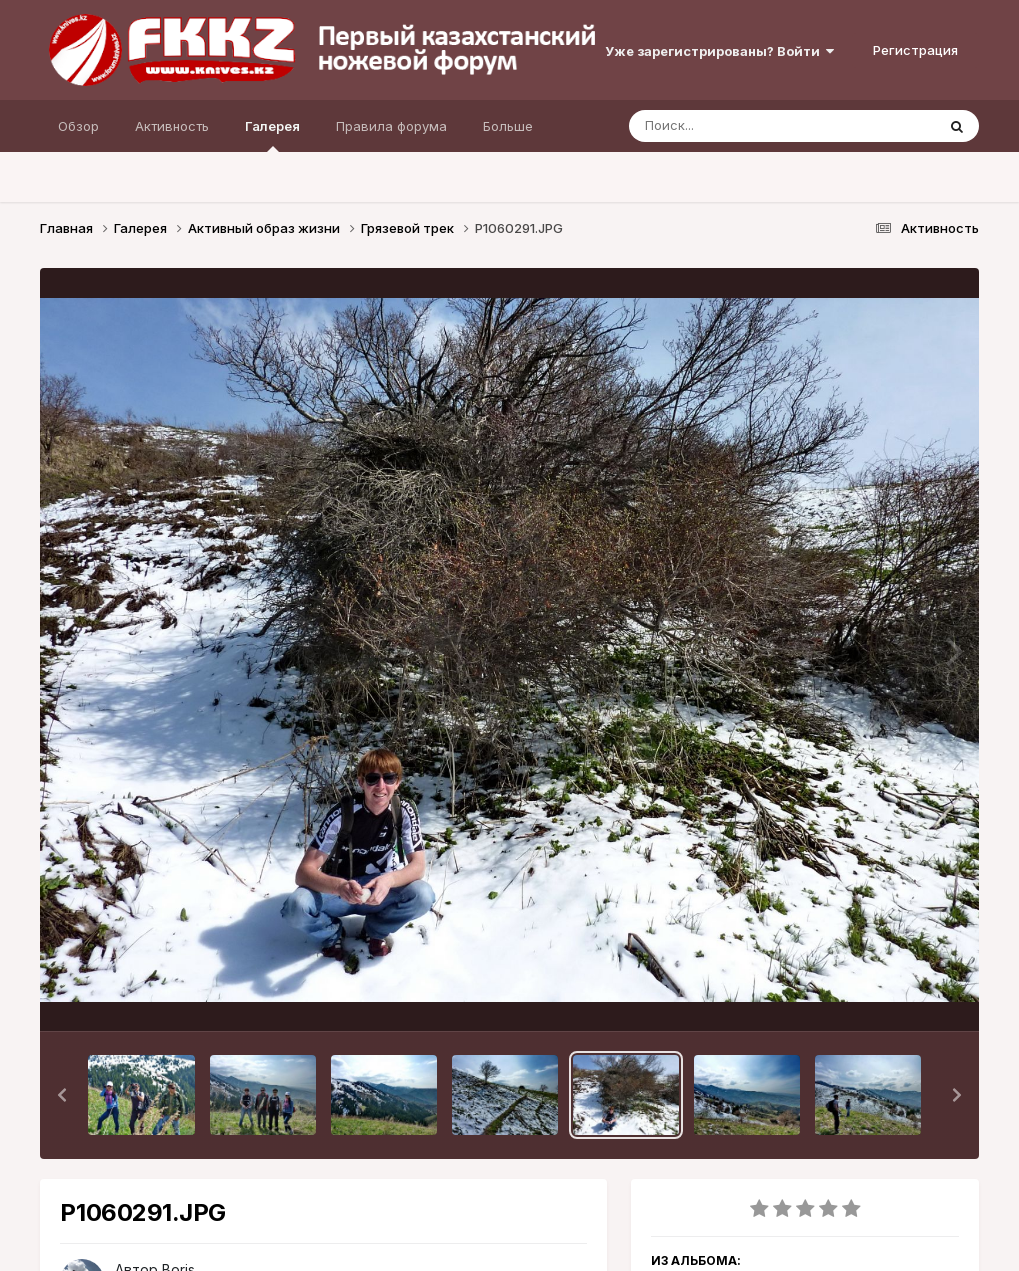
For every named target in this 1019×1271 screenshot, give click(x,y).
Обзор (78, 126)
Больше (508, 126)
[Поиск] (744, 126)
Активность (172, 126)
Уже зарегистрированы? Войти (719, 51)
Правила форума (391, 126)
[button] (62, 1095)
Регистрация (915, 50)
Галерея (272, 135)
